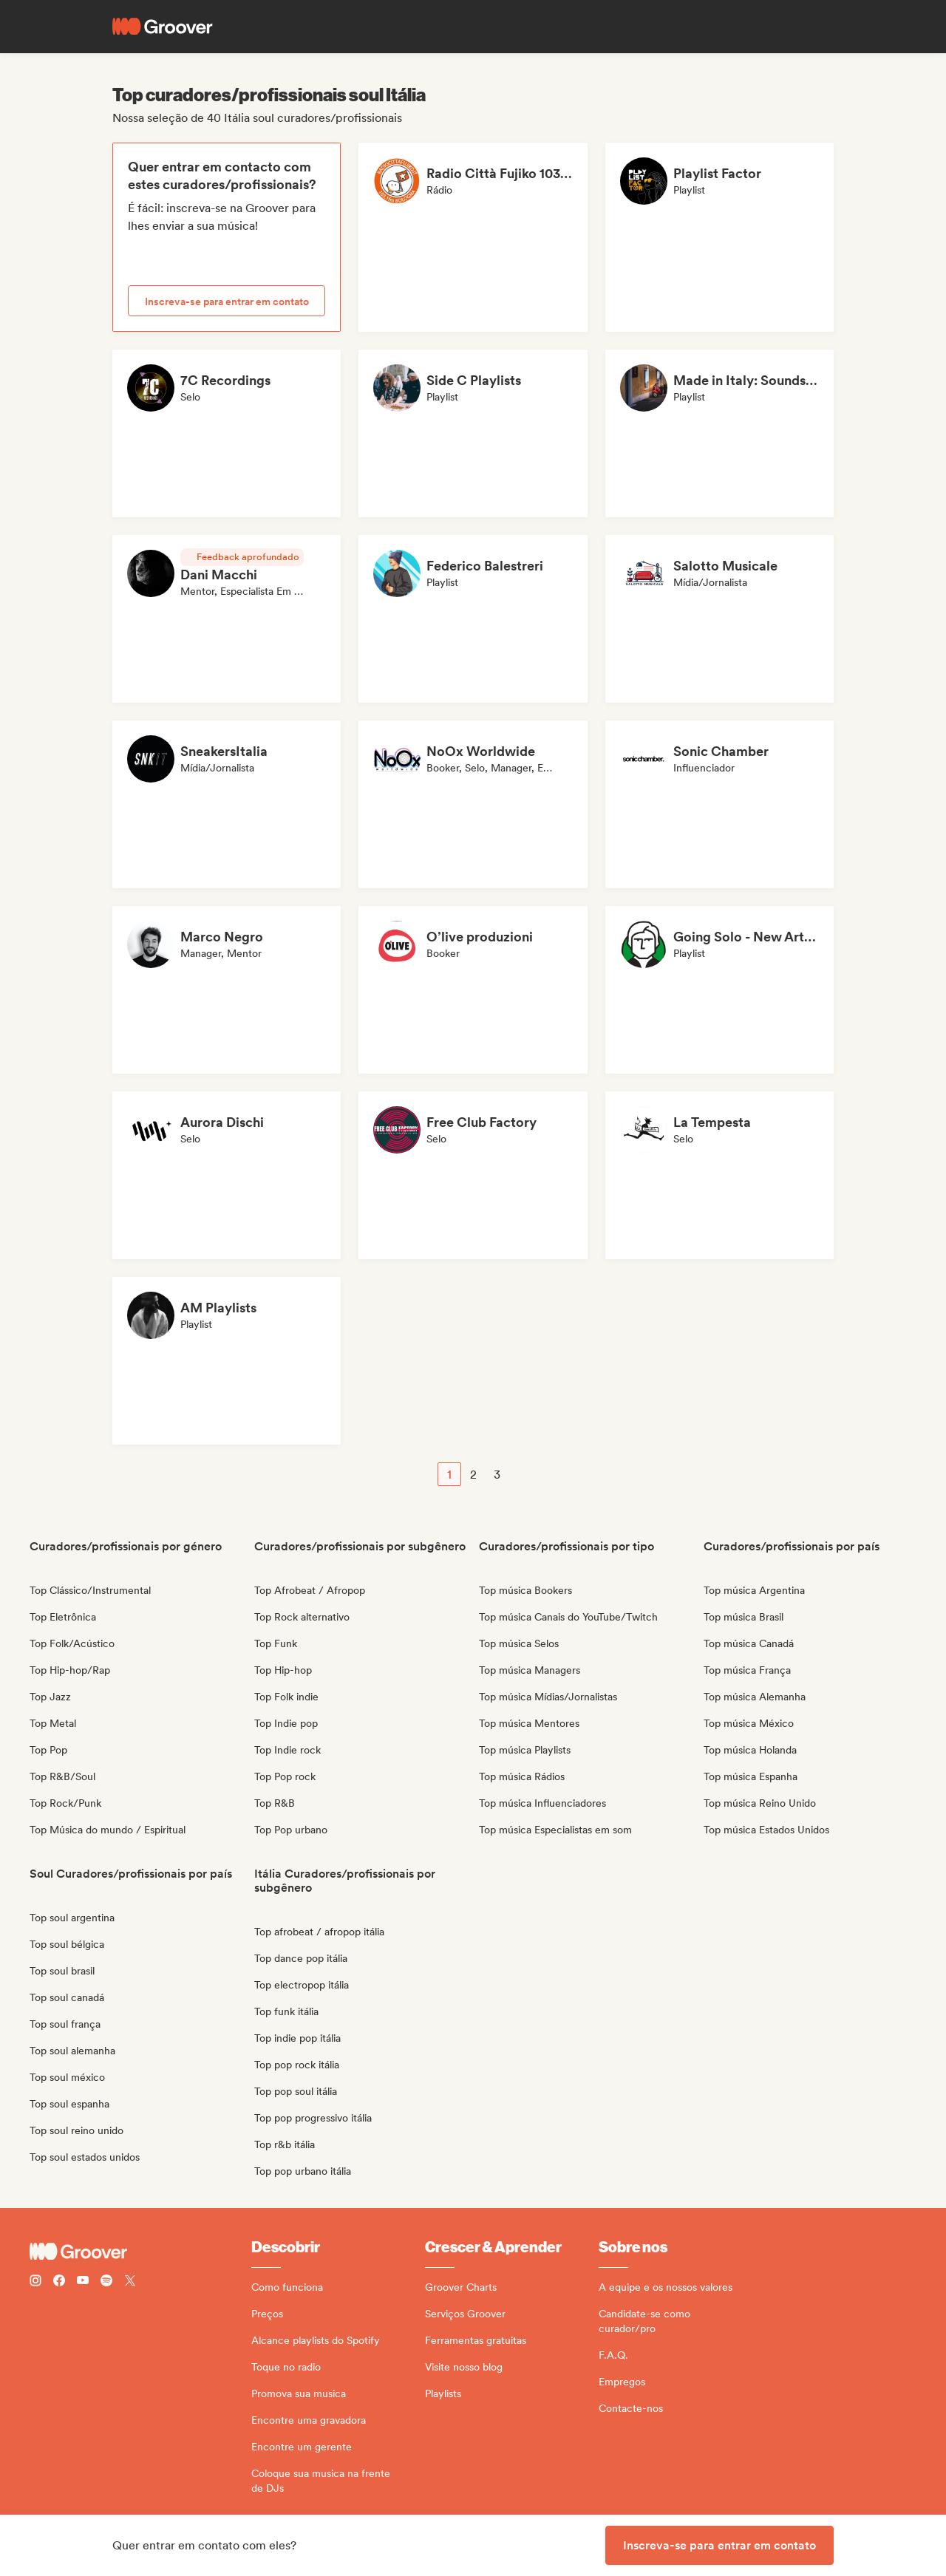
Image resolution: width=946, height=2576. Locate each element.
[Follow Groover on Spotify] (106, 2282)
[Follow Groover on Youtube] (83, 2282)
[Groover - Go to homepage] (140, 2252)
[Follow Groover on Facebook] (59, 2282)
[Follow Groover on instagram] (35, 2282)
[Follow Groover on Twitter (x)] (130, 2282)
